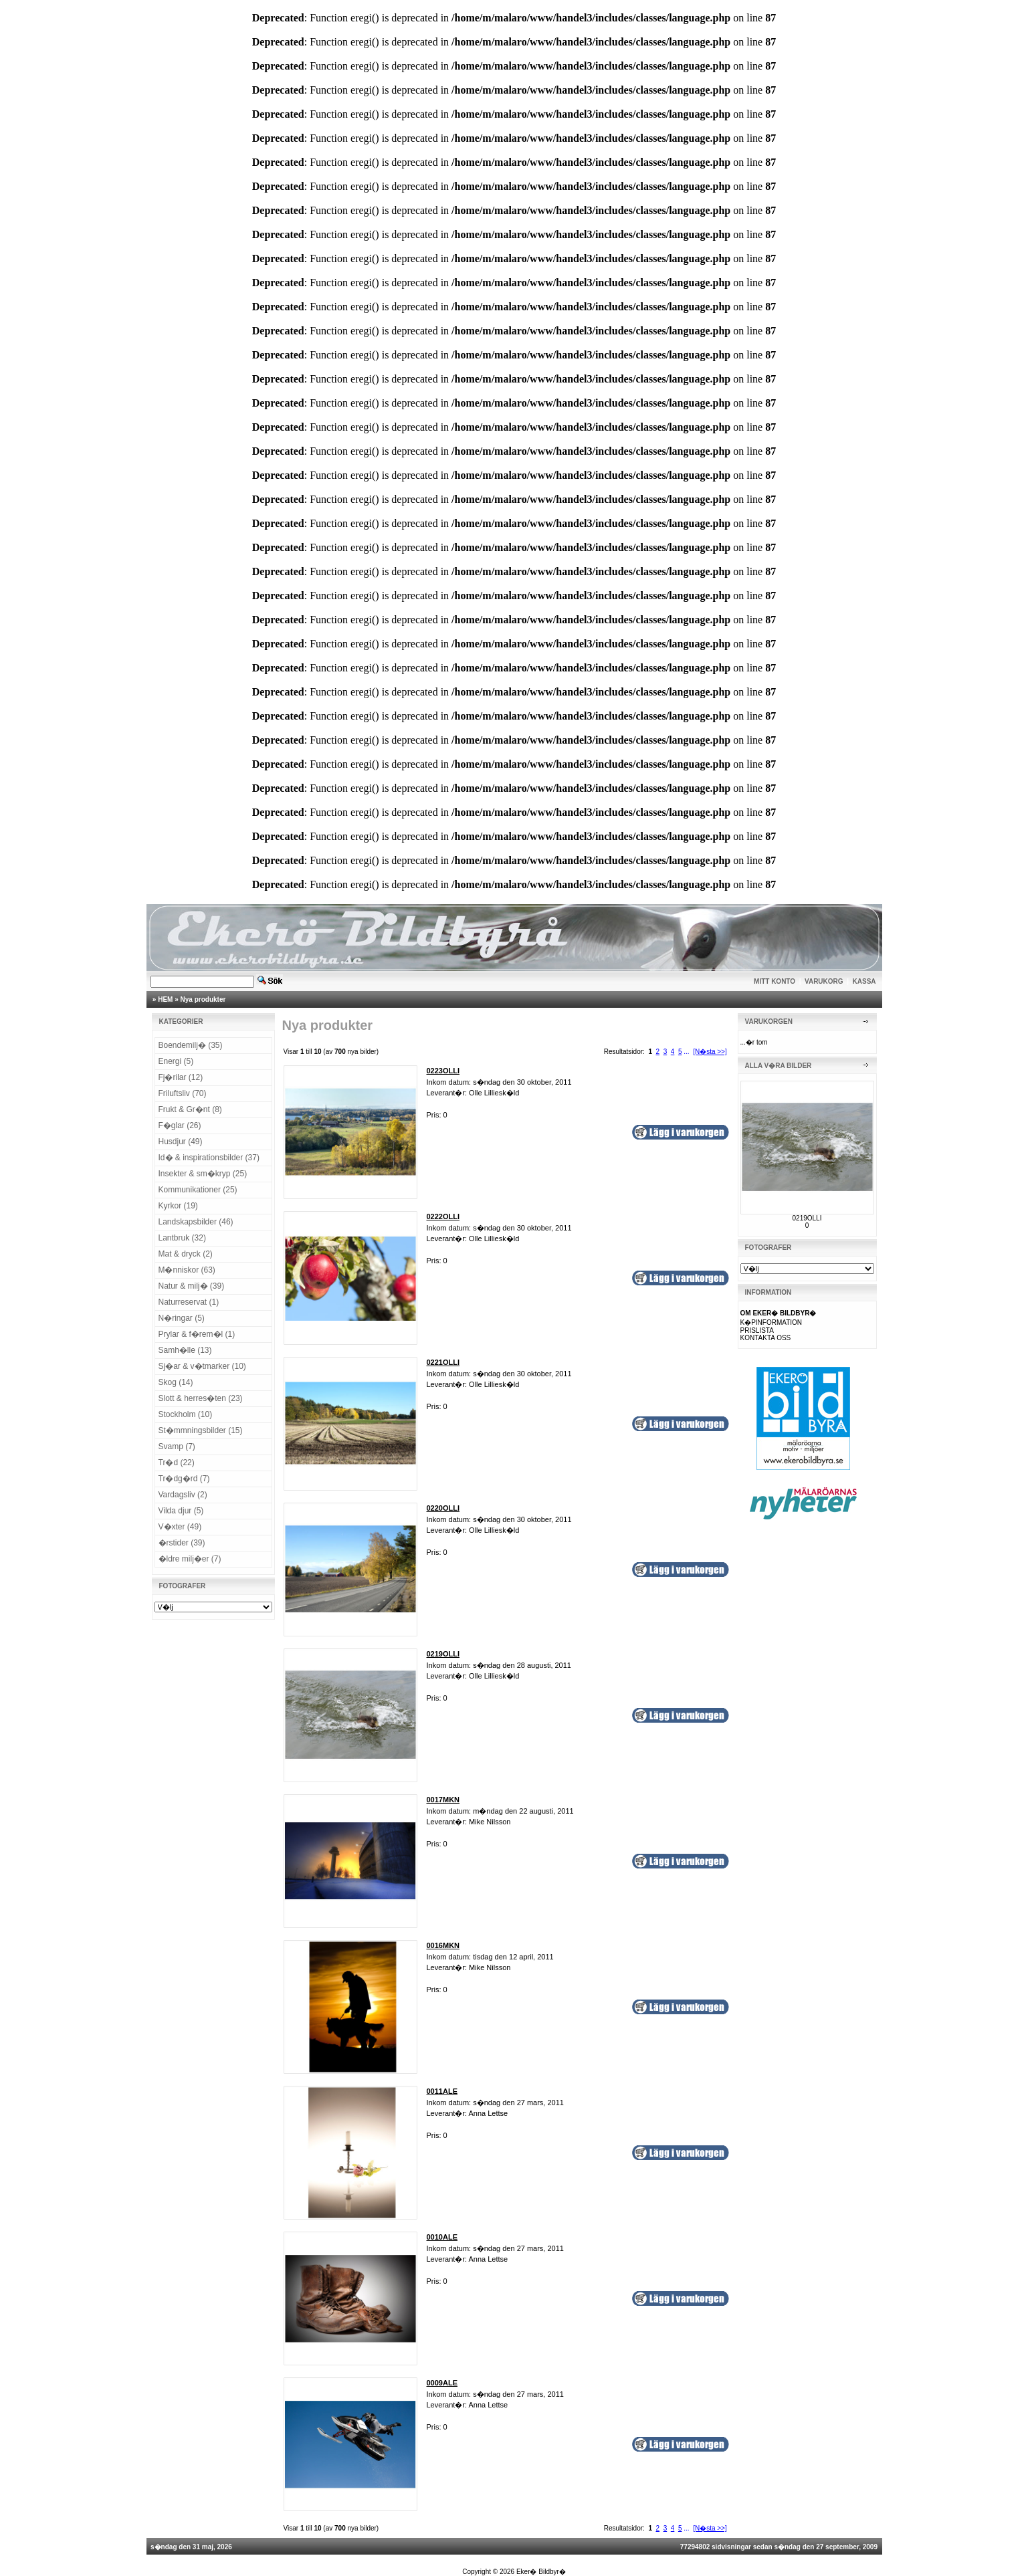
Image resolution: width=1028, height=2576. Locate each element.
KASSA (864, 981)
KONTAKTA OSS (765, 1337)
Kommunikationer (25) (198, 1189)
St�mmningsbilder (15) (201, 1430)
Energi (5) (176, 1061)
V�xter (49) (180, 1526)
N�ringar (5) (182, 1318)
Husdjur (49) (181, 1141)
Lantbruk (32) (182, 1238)
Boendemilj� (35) (191, 1045)
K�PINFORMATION (771, 1322)
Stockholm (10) (186, 1414)
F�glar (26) (180, 1125)
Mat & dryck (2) (186, 1254)
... (686, 1051)
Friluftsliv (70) (183, 1093)
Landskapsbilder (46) (196, 1221)
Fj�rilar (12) (181, 1077)
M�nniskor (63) (187, 1270)
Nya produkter (203, 999)
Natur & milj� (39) (192, 1286)
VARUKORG (824, 981)
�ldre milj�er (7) (190, 1559)
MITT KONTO (774, 981)
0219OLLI (807, 1218)
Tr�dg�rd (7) (184, 1478)
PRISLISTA (757, 1330)
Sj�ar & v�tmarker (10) (202, 1366)
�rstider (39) (182, 1542)
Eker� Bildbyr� (541, 2571)
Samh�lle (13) (185, 1350)
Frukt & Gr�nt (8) (190, 1109)
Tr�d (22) (177, 1462)
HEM (165, 999)
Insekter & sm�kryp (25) (203, 1173)
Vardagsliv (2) (183, 1494)
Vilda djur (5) (181, 1510)
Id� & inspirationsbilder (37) (209, 1157)
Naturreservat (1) (189, 1302)
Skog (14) (176, 1382)
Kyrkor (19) (178, 1205)
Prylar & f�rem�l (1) (197, 1334)
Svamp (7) (177, 1446)
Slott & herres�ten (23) (201, 1398)
